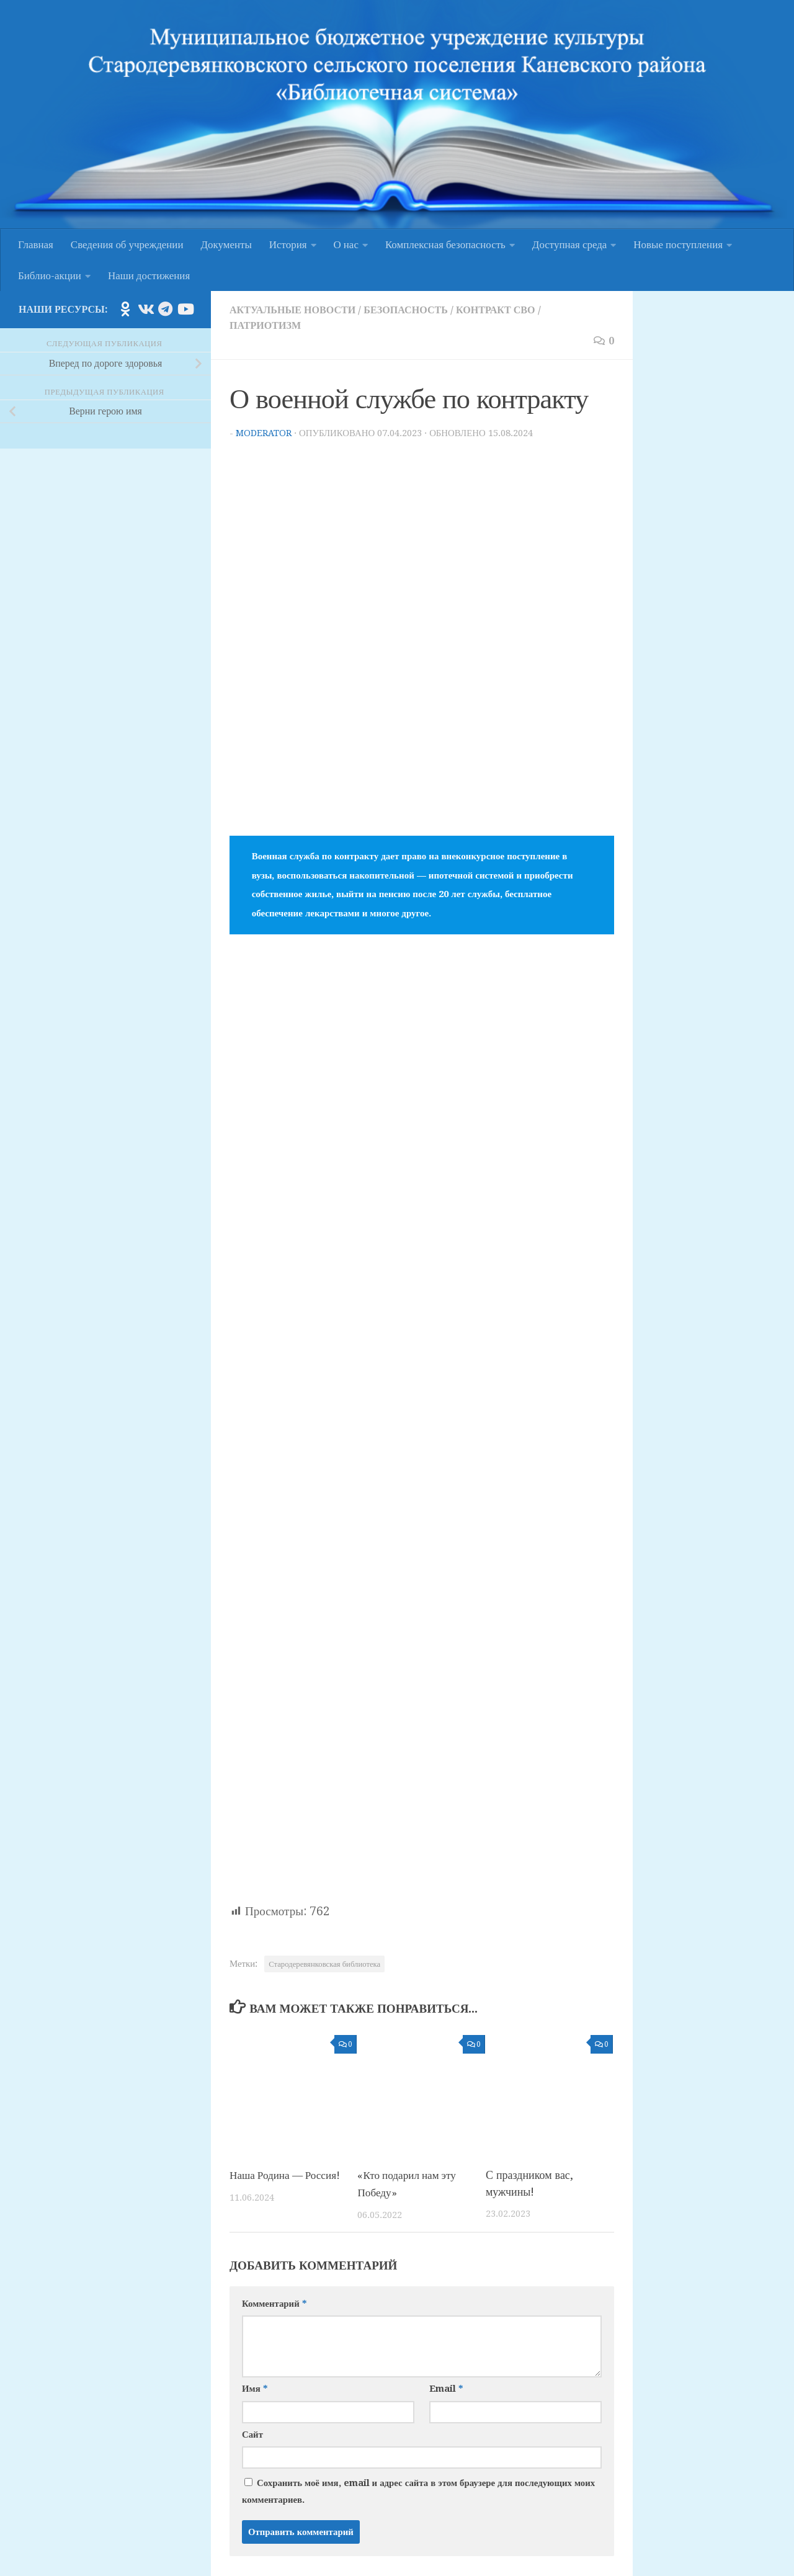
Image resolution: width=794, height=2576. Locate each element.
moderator (264, 431)
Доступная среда (569, 244)
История (288, 244)
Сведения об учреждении (127, 244)
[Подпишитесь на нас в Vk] (145, 309)
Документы (226, 244)
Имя (254, 2386)
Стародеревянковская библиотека (324, 1962)
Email (446, 2386)
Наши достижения (149, 275)
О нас (346, 244)
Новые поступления (678, 244)
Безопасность (414, 309)
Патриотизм (267, 324)
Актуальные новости (296, 309)
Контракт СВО (508, 309)
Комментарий (274, 2300)
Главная (35, 244)
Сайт (252, 2431)
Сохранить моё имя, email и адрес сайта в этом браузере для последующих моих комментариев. (418, 2488)
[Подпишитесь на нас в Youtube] (184, 309)
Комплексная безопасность (445, 244)
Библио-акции (49, 275)
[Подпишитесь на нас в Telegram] (165, 309)
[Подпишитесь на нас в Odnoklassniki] (125, 309)
